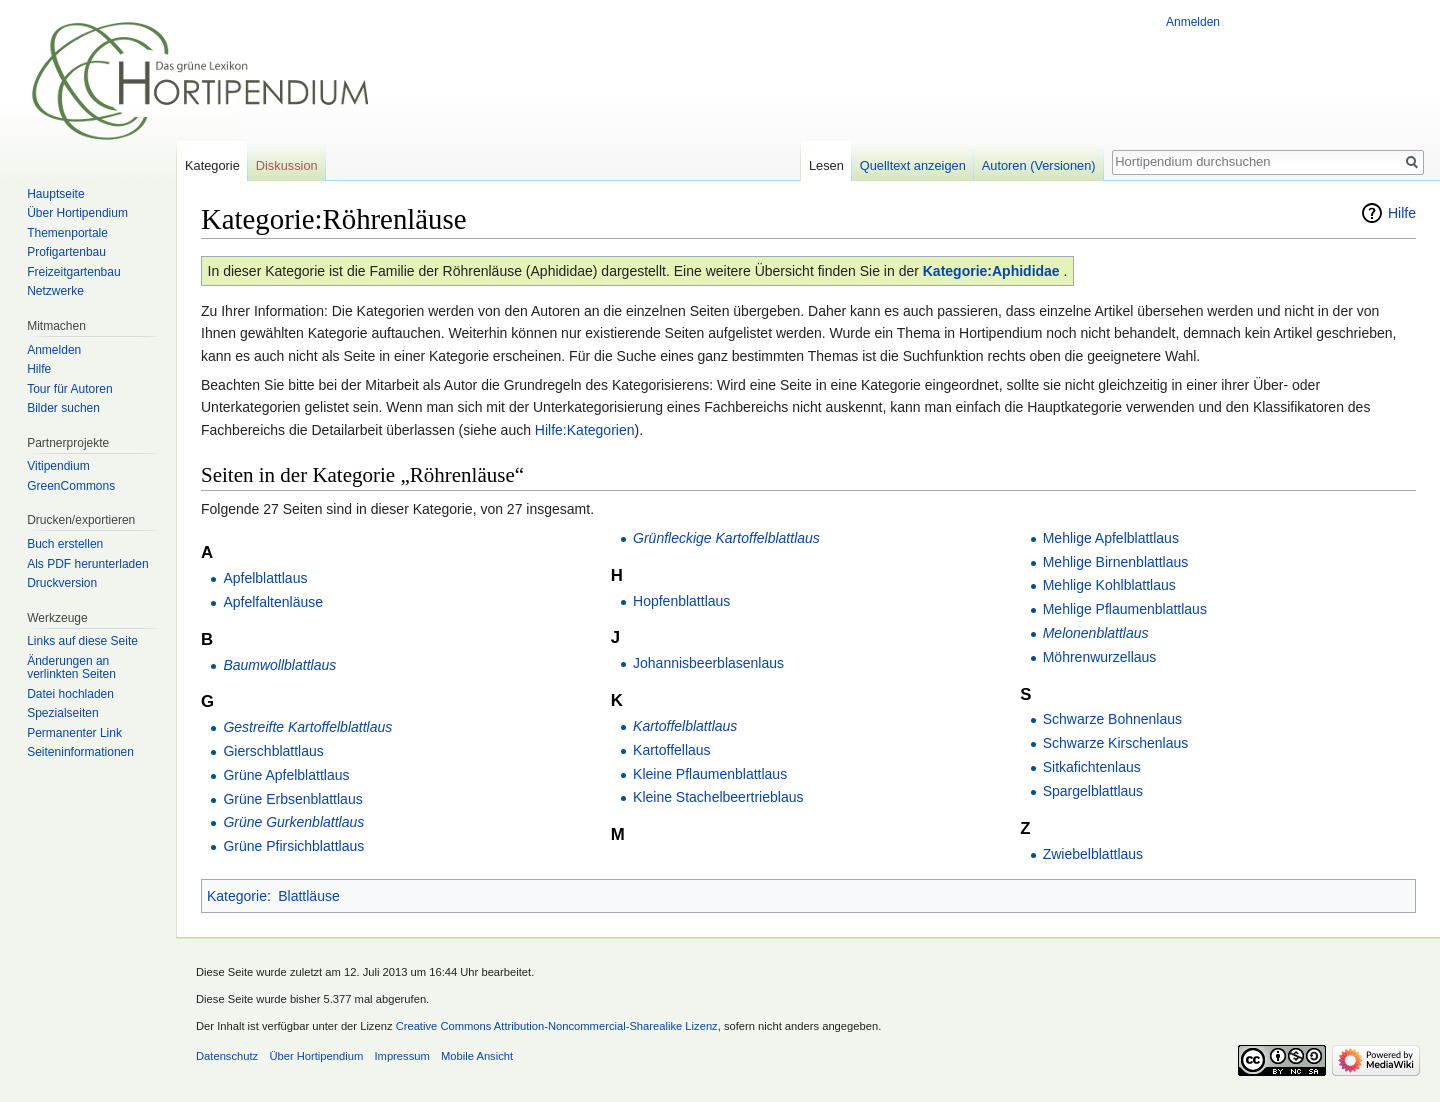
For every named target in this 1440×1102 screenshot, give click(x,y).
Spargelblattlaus (1093, 791)
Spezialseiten (62, 713)
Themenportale (67, 233)
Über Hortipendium (77, 213)
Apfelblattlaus (265, 578)
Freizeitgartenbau (73, 272)
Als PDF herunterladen (87, 564)
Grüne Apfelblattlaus (286, 775)
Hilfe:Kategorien (585, 430)
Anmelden (1193, 22)
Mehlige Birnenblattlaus (1116, 562)
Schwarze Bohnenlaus (1112, 719)
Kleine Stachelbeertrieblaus (718, 797)
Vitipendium (58, 466)
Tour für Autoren (69, 389)
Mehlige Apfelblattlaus (1111, 538)
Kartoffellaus (672, 750)
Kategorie (237, 896)
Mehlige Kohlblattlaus (1109, 585)
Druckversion (62, 583)
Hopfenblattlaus (681, 601)
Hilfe (1402, 213)
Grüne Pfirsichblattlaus (293, 846)
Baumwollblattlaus (279, 665)
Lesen (826, 165)
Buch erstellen (65, 544)
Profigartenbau (66, 252)
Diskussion (287, 165)
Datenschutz (227, 1056)
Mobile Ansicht (477, 1056)
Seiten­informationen (80, 752)
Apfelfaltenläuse (273, 602)
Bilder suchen (63, 408)
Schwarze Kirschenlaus (1116, 743)
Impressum (401, 1056)
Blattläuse (308, 896)
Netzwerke (55, 291)
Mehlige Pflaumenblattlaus (1125, 609)
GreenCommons (71, 486)
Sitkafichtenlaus (1092, 767)
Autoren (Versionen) (1039, 165)
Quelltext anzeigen (913, 165)
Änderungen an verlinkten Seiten (71, 668)
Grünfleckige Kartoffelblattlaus (726, 538)
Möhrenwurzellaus (1100, 657)
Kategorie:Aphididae (991, 271)
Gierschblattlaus (273, 751)
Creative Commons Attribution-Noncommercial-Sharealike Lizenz (557, 1026)
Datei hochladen (70, 694)
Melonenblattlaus (1096, 633)
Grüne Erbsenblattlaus (292, 799)
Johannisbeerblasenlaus (708, 663)
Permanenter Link (74, 733)
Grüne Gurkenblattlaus (293, 822)
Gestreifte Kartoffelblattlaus (307, 727)
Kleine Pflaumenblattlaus (710, 774)
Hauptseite (55, 194)
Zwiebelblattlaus (1093, 854)
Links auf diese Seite (82, 641)
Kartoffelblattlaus (685, 726)
